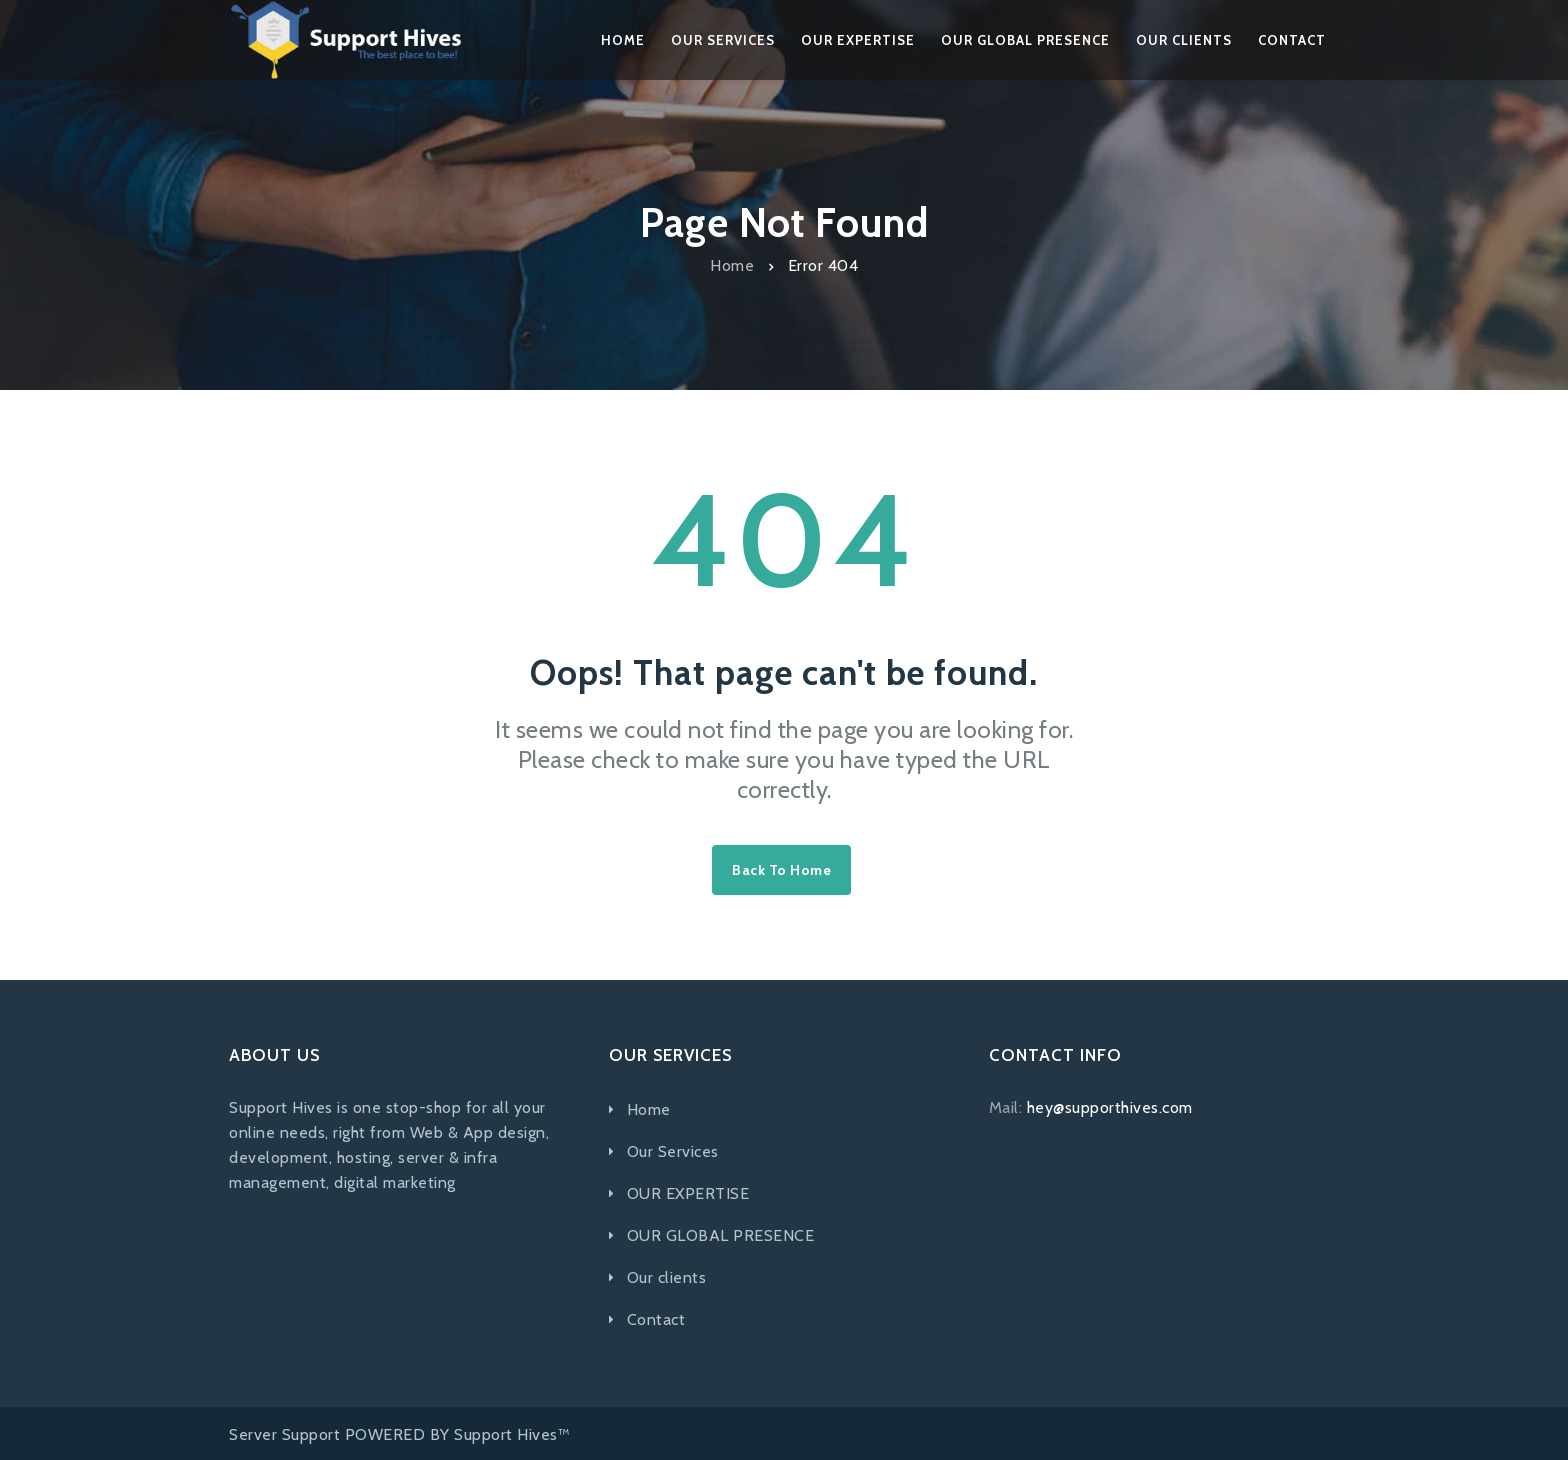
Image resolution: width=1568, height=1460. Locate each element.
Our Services (673, 1151)
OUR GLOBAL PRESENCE (721, 1235)
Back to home (781, 870)
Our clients (667, 1277)
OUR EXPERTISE (688, 1193)
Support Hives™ (512, 1434)
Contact (656, 1319)
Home (732, 265)
